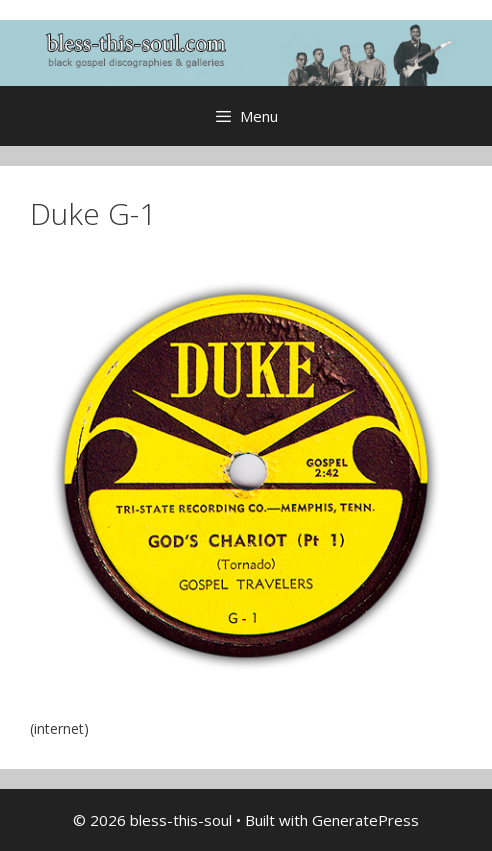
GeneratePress (365, 820)
